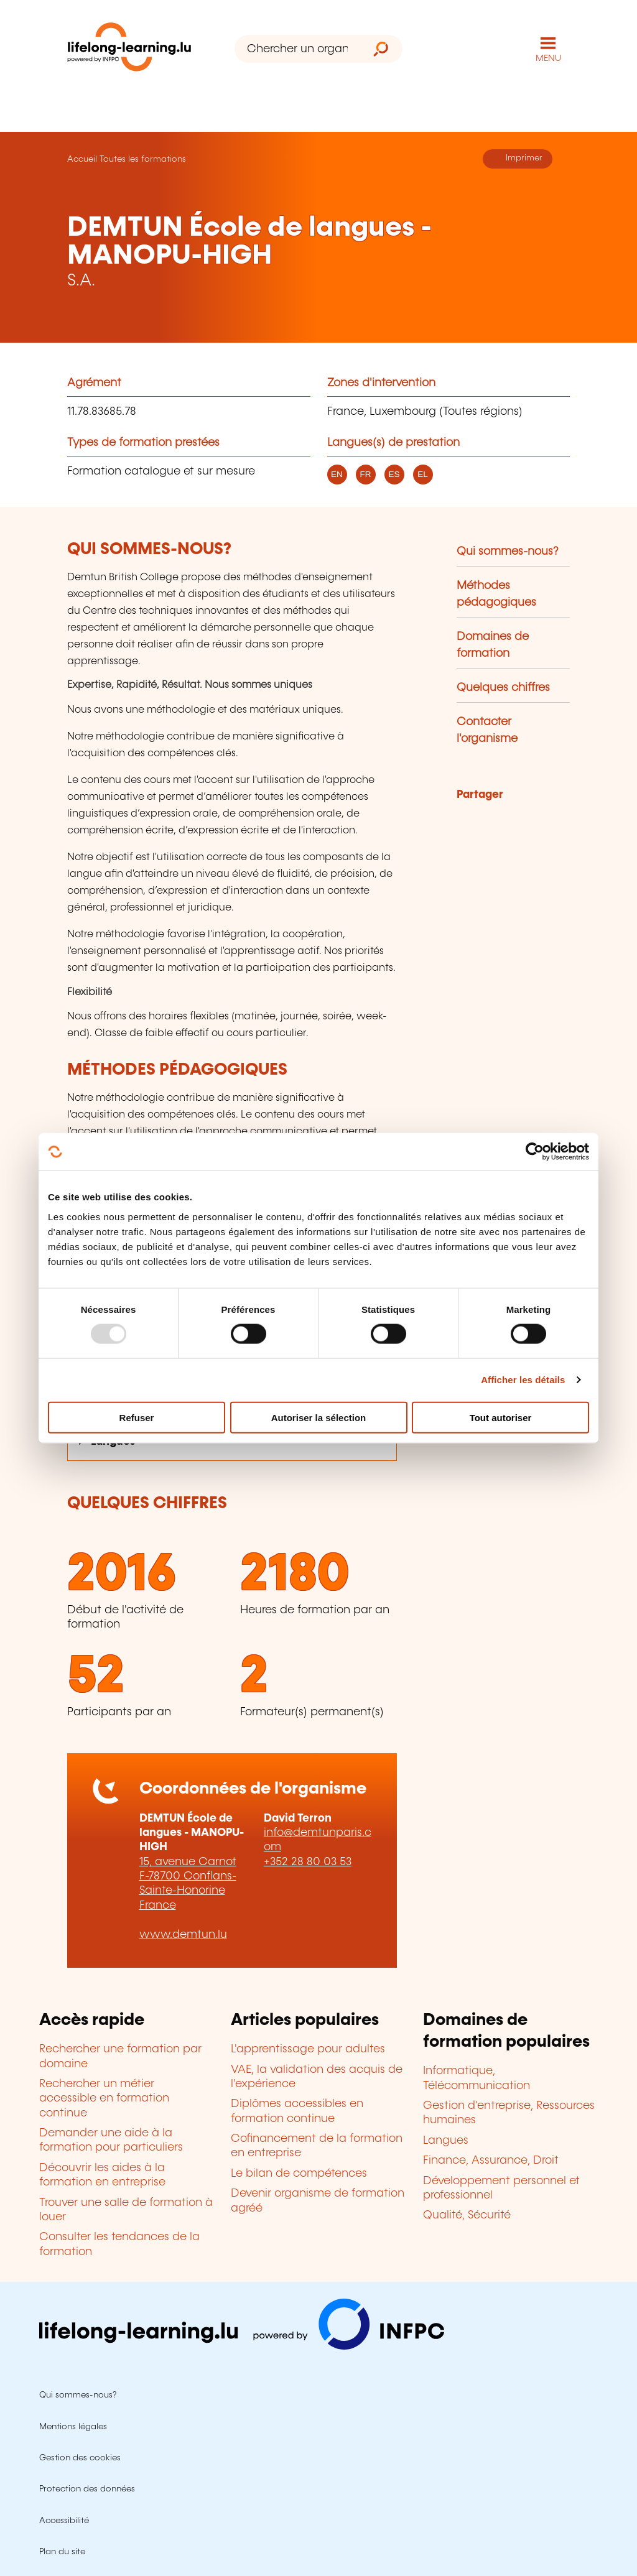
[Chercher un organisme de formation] (297, 49)
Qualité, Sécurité (467, 2215)
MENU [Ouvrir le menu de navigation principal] (548, 58)
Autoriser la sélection (318, 1417)
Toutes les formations (143, 159)
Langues (445, 2140)
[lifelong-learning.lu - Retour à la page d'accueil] (129, 49)
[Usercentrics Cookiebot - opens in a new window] (534, 1151)
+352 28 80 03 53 (307, 1862)
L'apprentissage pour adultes (308, 2049)
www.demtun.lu (183, 1934)
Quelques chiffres (503, 687)
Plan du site (62, 2551)
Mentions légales (73, 2426)
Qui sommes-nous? (508, 551)
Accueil (82, 159)
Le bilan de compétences (299, 2173)
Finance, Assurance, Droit (491, 2160)
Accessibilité (64, 2520)
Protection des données (87, 2489)
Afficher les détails (523, 1379)
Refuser (136, 1417)
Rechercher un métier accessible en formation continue (104, 2098)
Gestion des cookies (80, 2457)
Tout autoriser (501, 1417)
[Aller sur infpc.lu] (241, 2346)
